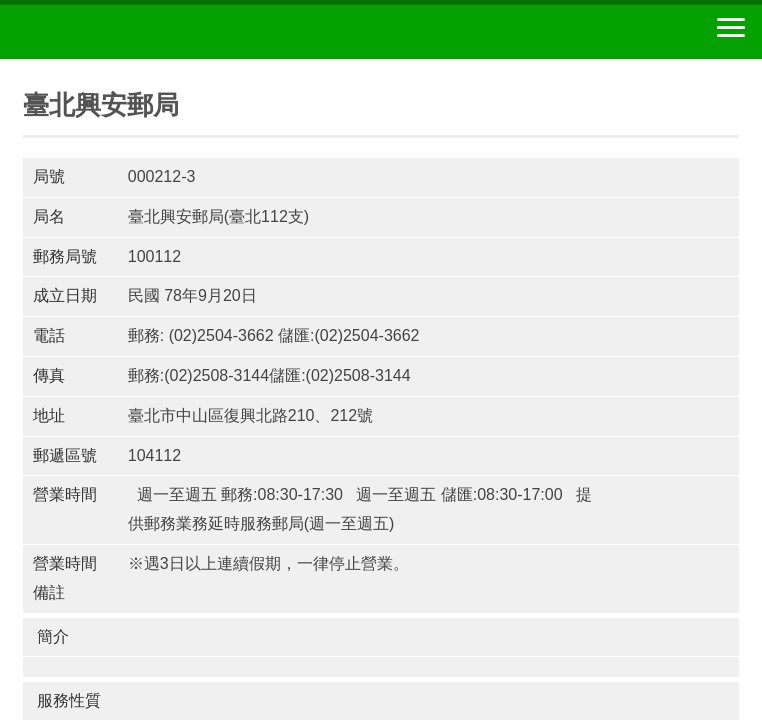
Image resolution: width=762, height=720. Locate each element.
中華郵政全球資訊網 (125, 32)
